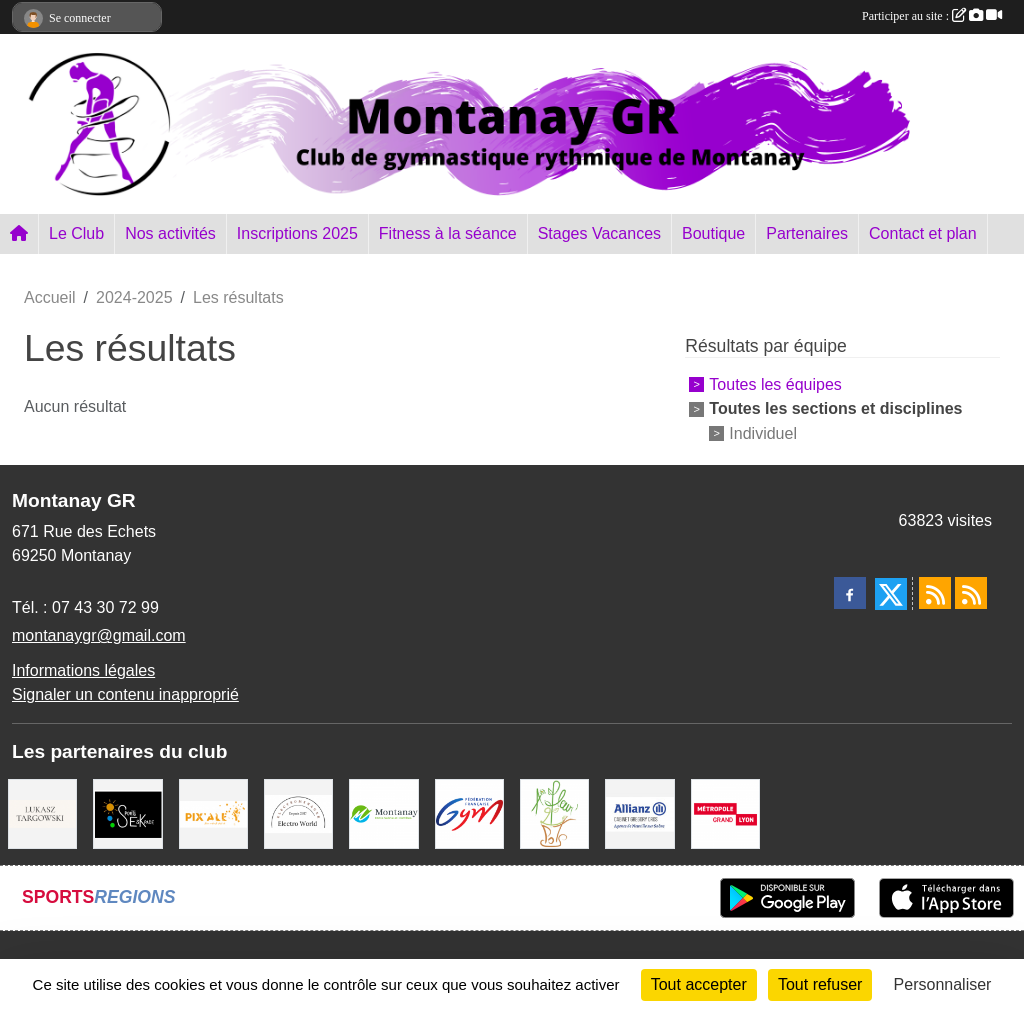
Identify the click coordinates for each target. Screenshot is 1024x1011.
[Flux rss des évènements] (971, 593)
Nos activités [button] (170, 233)
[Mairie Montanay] (383, 812)
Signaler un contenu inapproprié (125, 694)
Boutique (713, 233)
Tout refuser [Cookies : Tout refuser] (820, 984)
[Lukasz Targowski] (42, 812)
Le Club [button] (76, 233)
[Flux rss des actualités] (935, 593)
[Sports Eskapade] (127, 812)
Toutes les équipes (775, 384)
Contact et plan (923, 233)
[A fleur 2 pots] (554, 812)
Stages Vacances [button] (599, 233)
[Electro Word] (298, 812)
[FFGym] (469, 812)
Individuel (763, 432)
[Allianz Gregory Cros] (639, 812)
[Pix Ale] (213, 812)
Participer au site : (932, 16)
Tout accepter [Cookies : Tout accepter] (699, 984)
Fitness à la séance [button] (448, 233)
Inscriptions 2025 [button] (297, 233)
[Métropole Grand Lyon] (725, 812)
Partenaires (807, 233)
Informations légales (83, 670)
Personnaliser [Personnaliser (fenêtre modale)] (943, 984)
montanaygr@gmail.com (99, 635)
